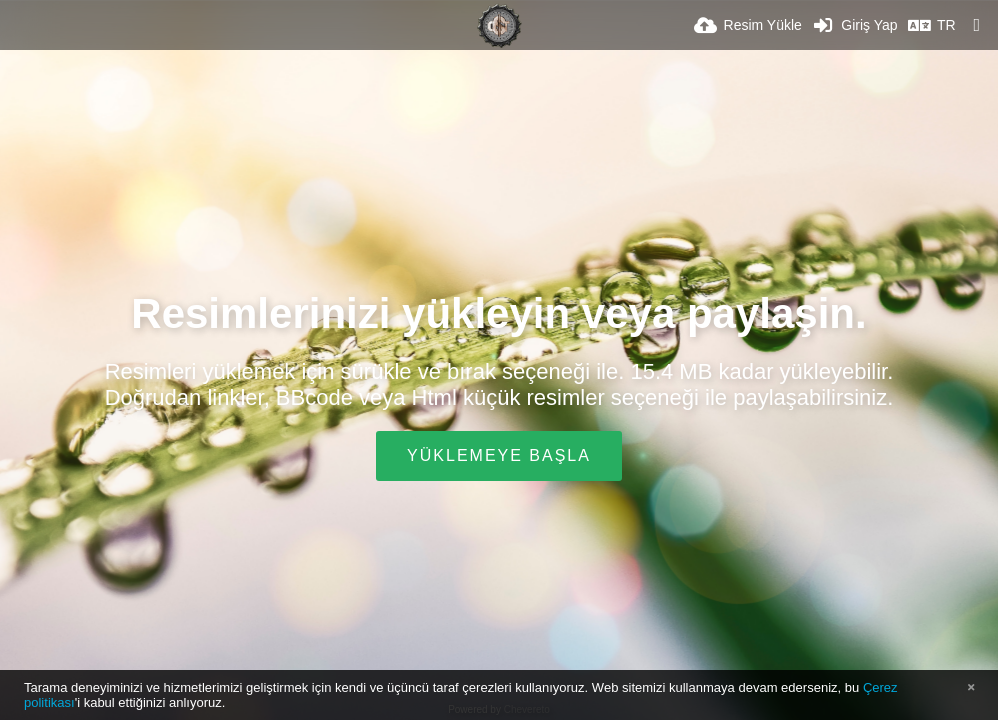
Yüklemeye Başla (499, 455)
